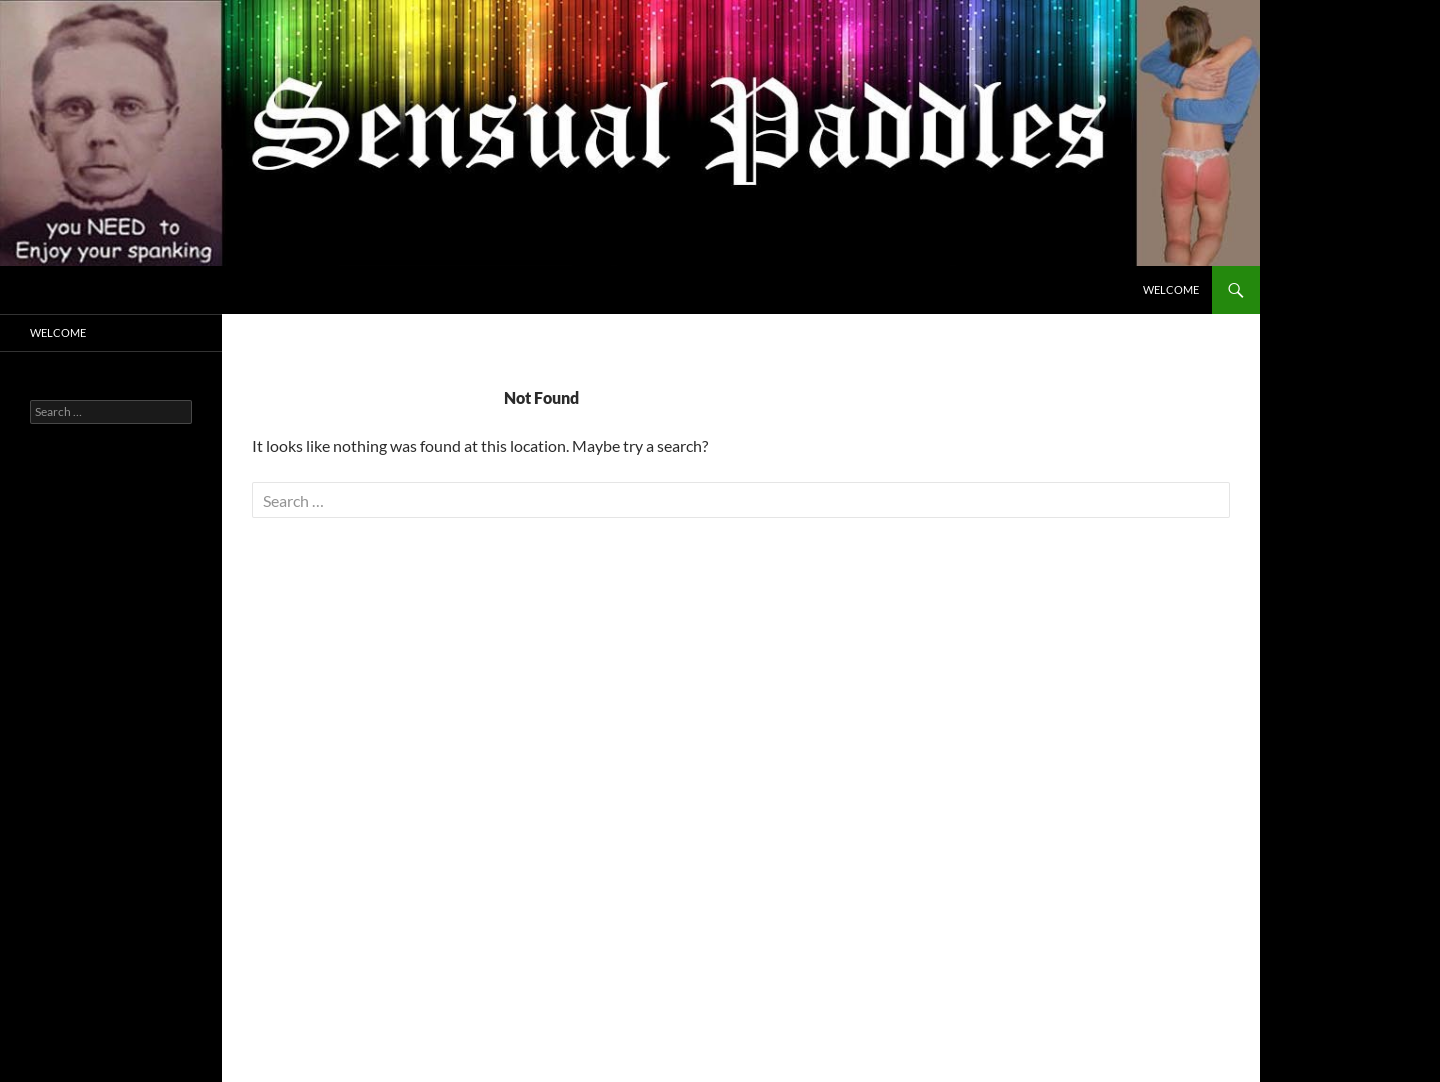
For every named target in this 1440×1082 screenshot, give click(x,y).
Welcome (1171, 289)
